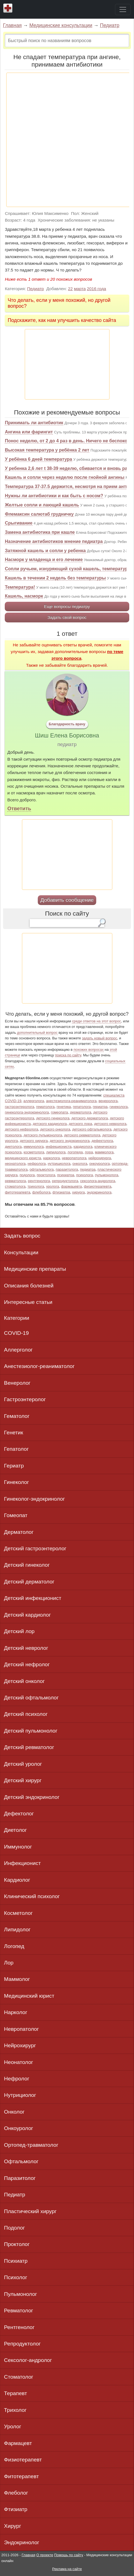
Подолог (14, 2228)
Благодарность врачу (67, 724)
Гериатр (14, 1466)
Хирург (12, 2526)
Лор (8, 1963)
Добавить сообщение (67, 900)
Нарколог (15, 2012)
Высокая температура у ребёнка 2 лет (47, 450)
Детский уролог (23, 1764)
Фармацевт (18, 2443)
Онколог (14, 2112)
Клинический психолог (32, 1896)
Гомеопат (15, 1515)
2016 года (96, 288)
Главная (12, 25)
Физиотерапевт (23, 2460)
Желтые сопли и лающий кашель (42, 505)
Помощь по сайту (68, 2555)
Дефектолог (19, 1813)
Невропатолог (21, 2029)
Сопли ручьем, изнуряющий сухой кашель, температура (67, 568)
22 (70, 288)
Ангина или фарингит (29, 432)
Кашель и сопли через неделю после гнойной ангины (64, 477)
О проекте (44, 2555)
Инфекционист (22, 1863)
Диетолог (15, 1830)
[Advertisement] (67, 140)
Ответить (19, 808)
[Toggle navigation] (123, 9)
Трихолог (15, 2410)
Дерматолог (19, 1532)
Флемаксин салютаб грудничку (39, 514)
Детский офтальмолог (31, 1698)
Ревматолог (18, 2310)
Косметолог (18, 1913)
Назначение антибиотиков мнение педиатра (54, 541)
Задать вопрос (22, 1236)
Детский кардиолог (27, 1615)
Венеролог (17, 1383)
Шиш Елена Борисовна (67, 735)
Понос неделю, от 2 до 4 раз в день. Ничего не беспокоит (68, 440)
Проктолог (17, 2244)
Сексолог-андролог (28, 2360)
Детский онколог (24, 1681)
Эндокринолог (21, 2542)
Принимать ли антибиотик (34, 422)
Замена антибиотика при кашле (40, 532)
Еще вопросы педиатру (67, 606)
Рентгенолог (19, 2327)
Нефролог (16, 2079)
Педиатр (109, 25)
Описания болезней (28, 1286)
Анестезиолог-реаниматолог (39, 1366)
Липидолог (17, 1929)
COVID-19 (16, 1333)
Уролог (12, 2426)
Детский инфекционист (32, 1598)
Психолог (15, 2277)
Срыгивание (18, 523)
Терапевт (15, 2393)
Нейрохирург (20, 2045)
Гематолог (16, 1416)
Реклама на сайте (67, 2569)
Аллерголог (18, 1350)
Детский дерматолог (29, 1582)
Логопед (14, 1946)
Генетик (13, 1432)
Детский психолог (26, 1714)
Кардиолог (17, 1880)
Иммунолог (18, 1847)
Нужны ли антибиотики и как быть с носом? (54, 495)
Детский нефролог (27, 1664)
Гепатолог (16, 1449)
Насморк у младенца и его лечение (44, 559)
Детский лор (19, 1631)
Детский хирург (22, 1780)
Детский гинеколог (27, 1565)
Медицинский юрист (29, 1996)
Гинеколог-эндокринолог (34, 1499)
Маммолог (17, 1979)
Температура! (20, 587)
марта (80, 288)
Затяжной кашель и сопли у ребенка (45, 550)
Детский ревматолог (29, 1747)
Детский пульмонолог (30, 1731)
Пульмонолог (20, 2294)
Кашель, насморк (24, 596)
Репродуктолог (22, 2344)
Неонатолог (18, 2062)
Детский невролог (26, 1648)
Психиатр (15, 2261)
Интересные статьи (28, 1302)
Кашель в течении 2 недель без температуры (55, 578)
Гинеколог (16, 1482)
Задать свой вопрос (67, 617)
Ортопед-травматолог (31, 2145)
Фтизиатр (15, 2509)
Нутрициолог (20, 2095)
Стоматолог (18, 2377)
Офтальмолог (21, 2161)
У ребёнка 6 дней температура (38, 459)
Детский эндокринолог (31, 1797)
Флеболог (16, 2493)
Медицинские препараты (35, 1269)
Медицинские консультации (60, 25)
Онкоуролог (18, 2128)
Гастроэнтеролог (25, 1399)
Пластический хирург (30, 2211)
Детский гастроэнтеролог (35, 1548)
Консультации (21, 1252)
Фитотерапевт (21, 2476)
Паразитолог (20, 2178)
